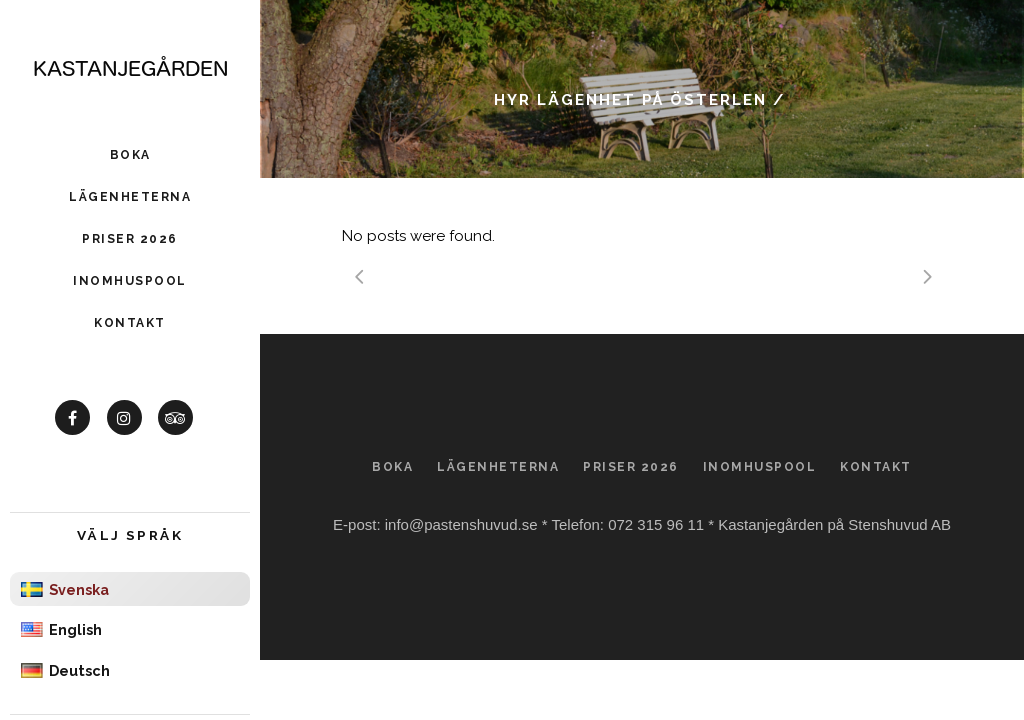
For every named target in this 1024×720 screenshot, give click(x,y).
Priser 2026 (631, 467)
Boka (392, 467)
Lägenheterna (498, 467)
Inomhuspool (760, 467)
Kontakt (876, 467)
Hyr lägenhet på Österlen (630, 100)
